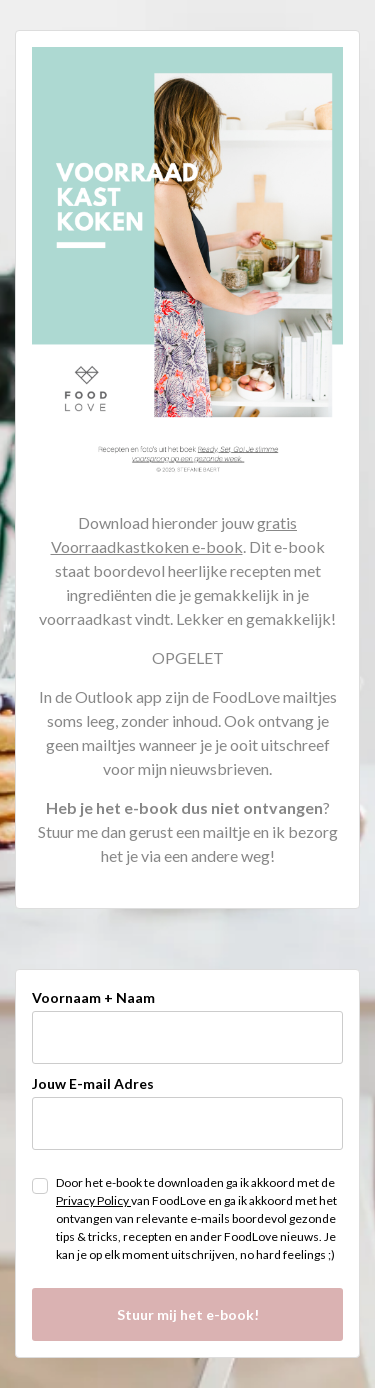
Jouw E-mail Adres (93, 1083)
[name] (187, 1037)
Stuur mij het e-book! (188, 1314)
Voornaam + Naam (93, 997)
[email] (187, 1123)
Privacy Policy (93, 1200)
